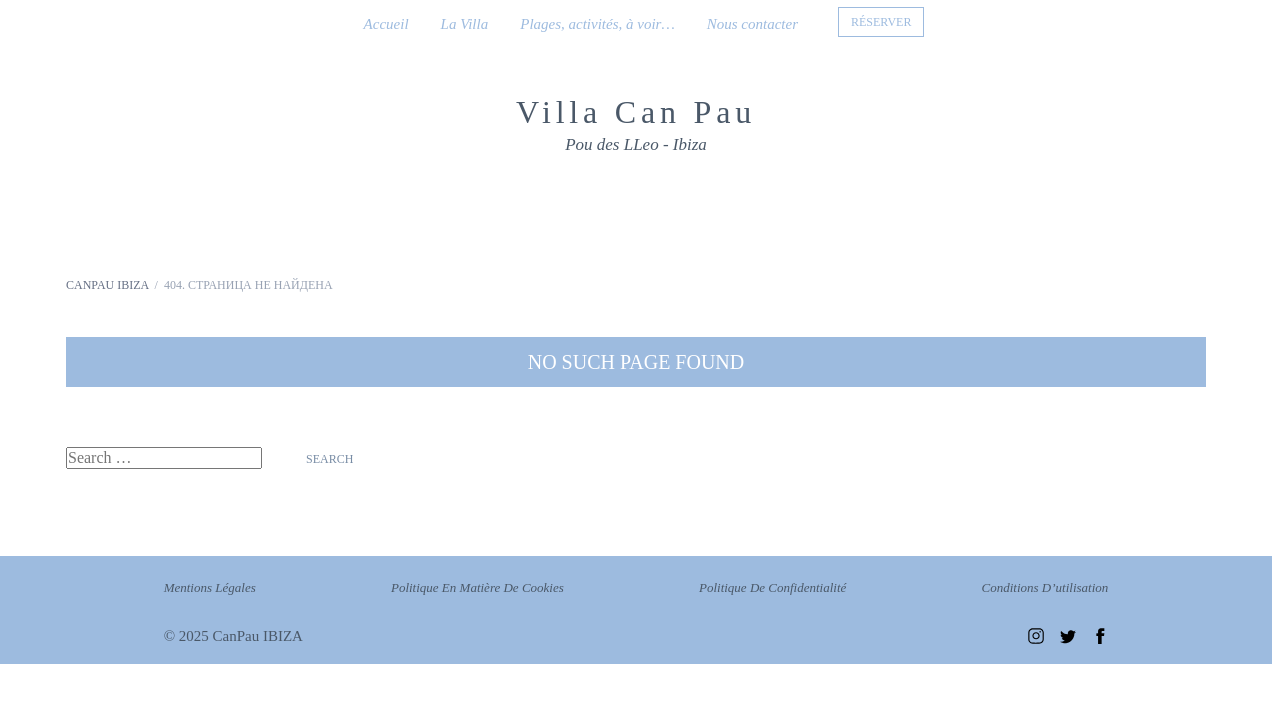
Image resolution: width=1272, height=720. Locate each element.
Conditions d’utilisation (1045, 587)
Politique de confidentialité (772, 587)
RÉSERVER (881, 22)
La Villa (465, 24)
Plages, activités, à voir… (597, 24)
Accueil (386, 24)
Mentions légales (210, 587)
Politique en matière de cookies (477, 587)
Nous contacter (752, 24)
